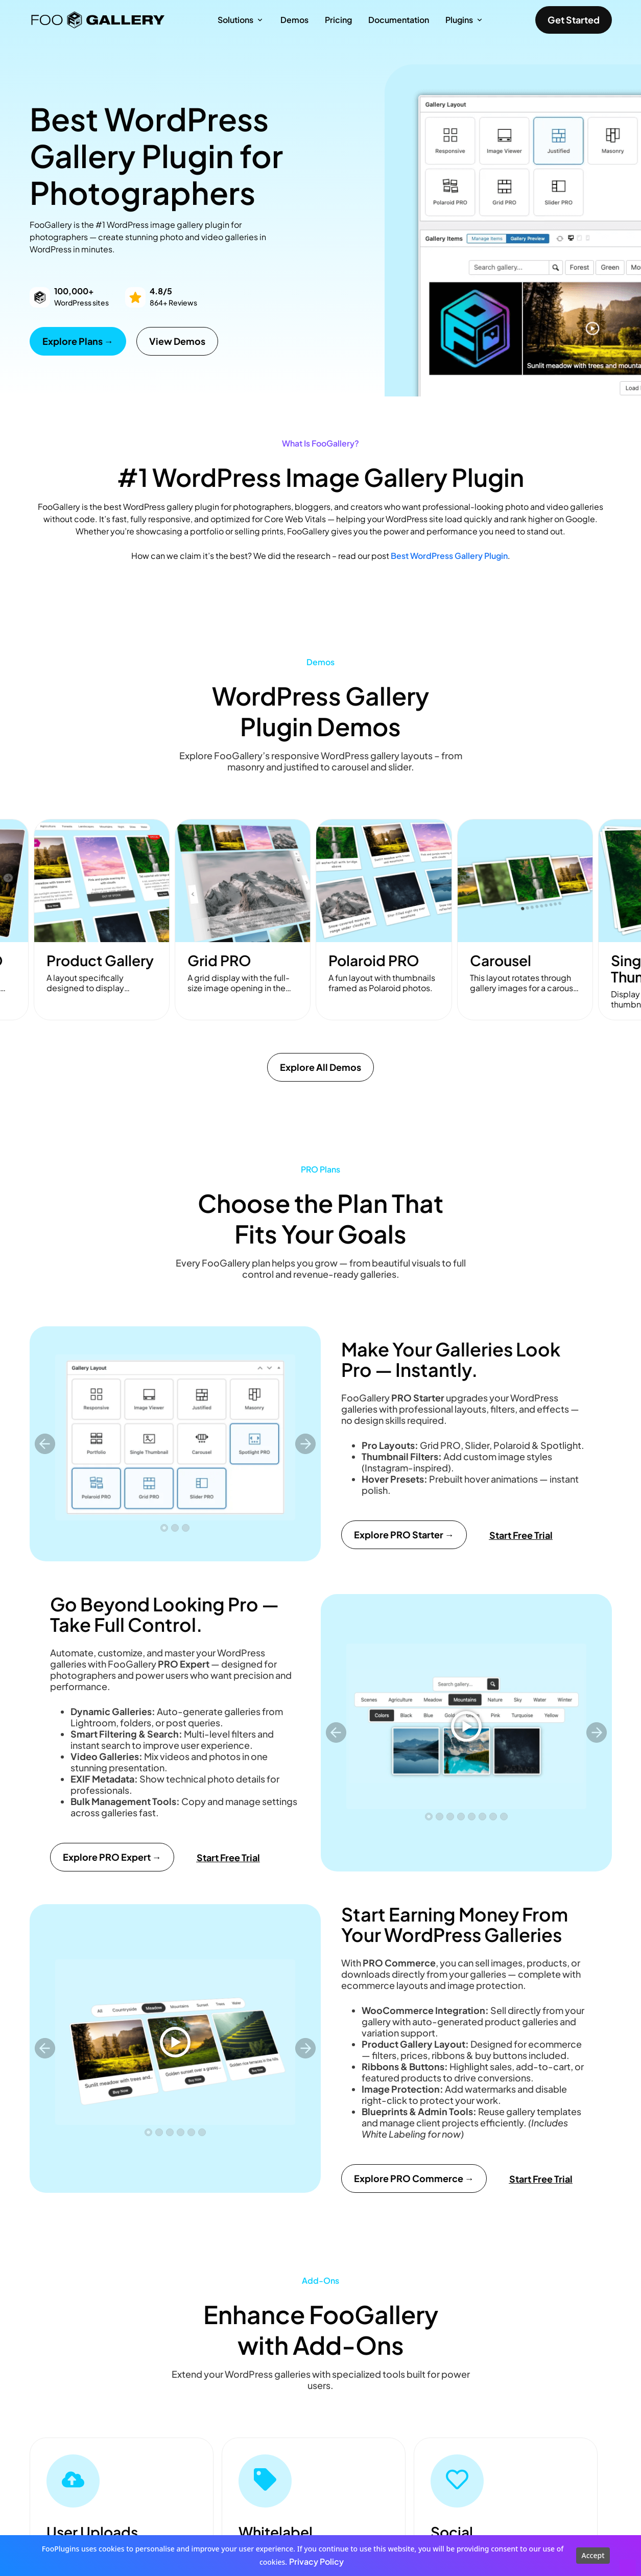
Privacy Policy (316, 2561)
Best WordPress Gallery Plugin (449, 555)
